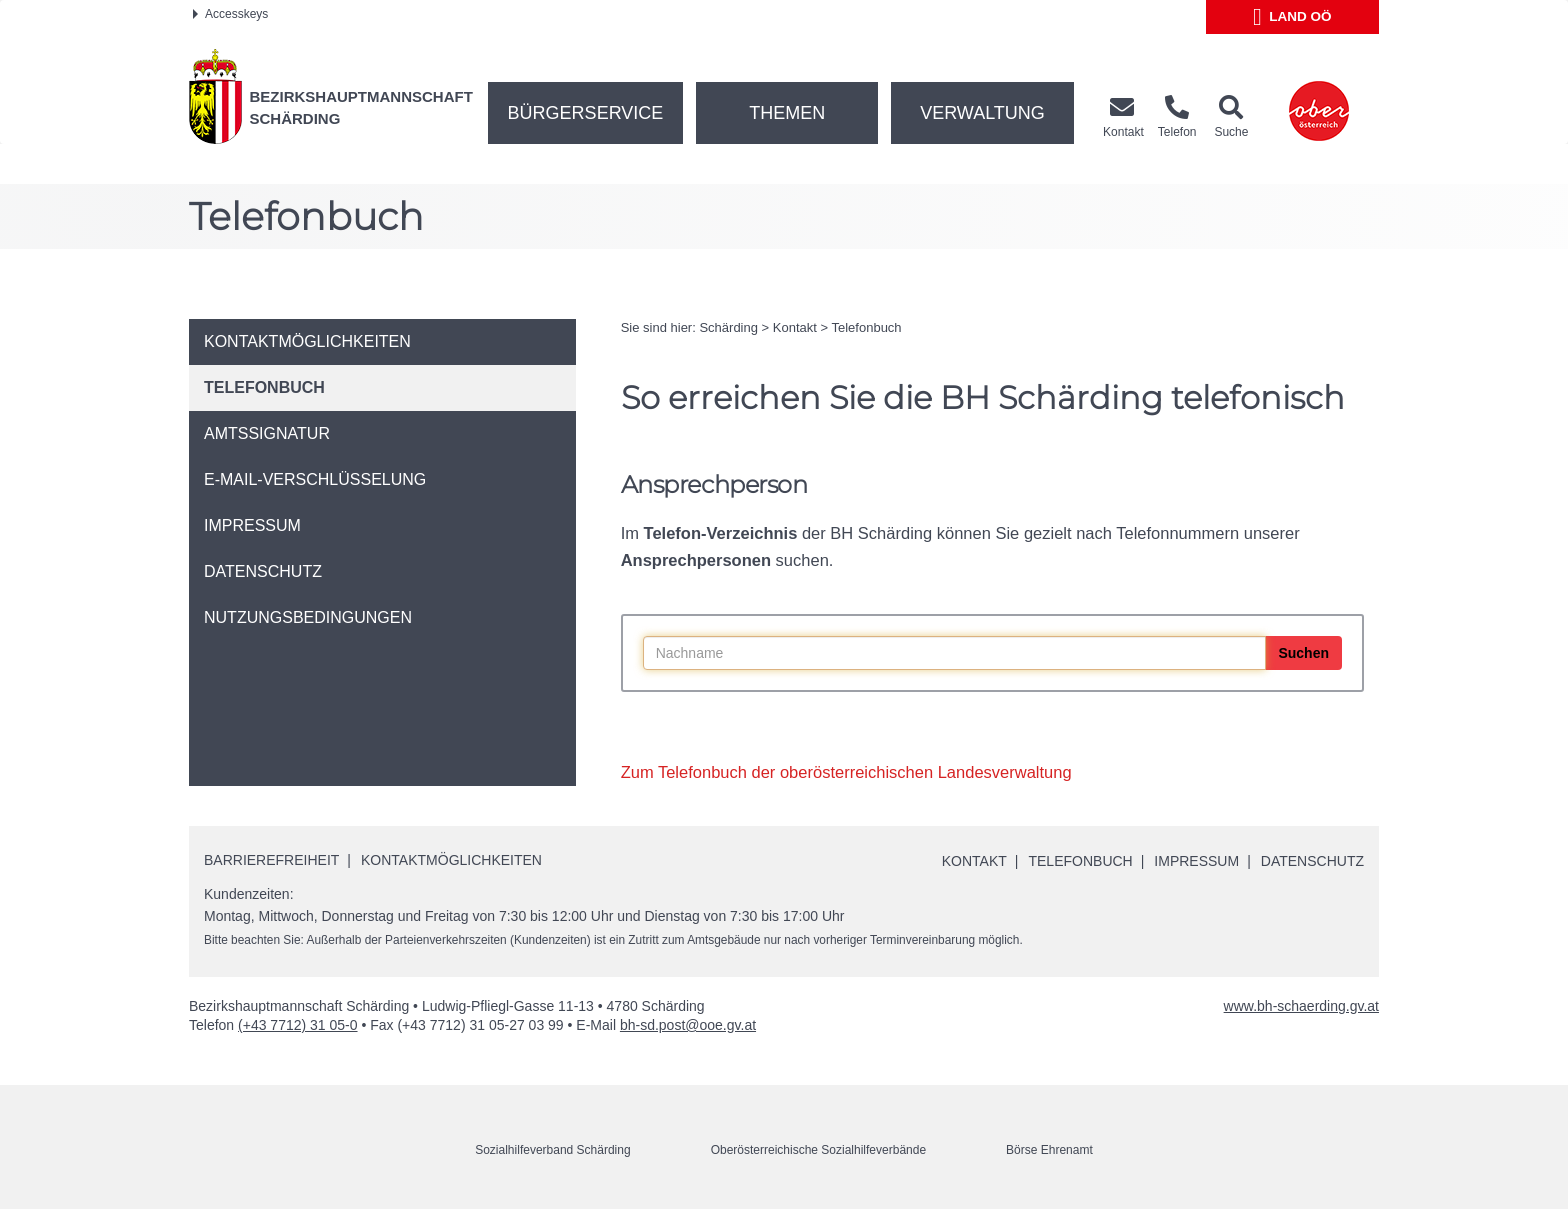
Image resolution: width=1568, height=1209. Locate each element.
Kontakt (795, 327)
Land (1292, 17)
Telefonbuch (866, 327)
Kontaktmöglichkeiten (451, 860)
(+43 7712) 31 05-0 (297, 1025)
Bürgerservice (586, 113)
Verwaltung (982, 113)
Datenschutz (1312, 861)
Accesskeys (230, 14)
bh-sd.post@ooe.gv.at (688, 1025)
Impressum (1196, 861)
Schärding (728, 327)
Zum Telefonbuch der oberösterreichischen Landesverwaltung (846, 772)
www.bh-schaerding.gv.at (1301, 1006)
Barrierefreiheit (271, 860)
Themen (787, 113)
